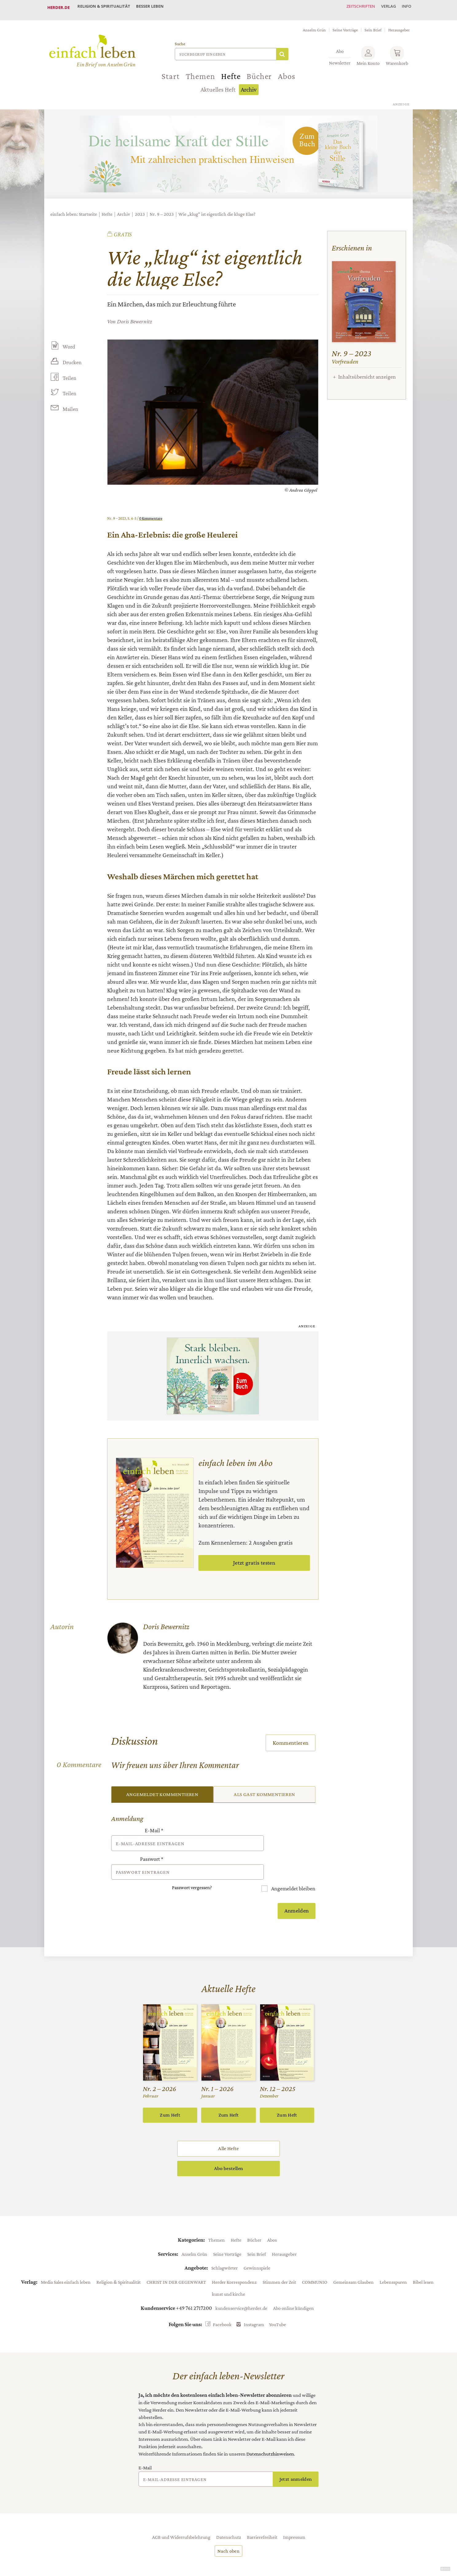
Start (170, 71)
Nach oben (228, 2528)
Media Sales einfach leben (66, 2259)
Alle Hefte (228, 2126)
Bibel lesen (423, 2259)
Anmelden (296, 1888)
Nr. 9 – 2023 (162, 208)
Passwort (151, 1846)
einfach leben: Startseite (73, 208)
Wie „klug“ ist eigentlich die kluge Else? (217, 208)
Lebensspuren (393, 2259)
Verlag (383, 7)
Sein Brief (373, 24)
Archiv (248, 84)
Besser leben (155, 7)
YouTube (277, 2301)
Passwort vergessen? (192, 1865)
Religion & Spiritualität (105, 7)
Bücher (259, 71)
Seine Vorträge (345, 24)
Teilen (69, 373)
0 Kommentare (150, 513)
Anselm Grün (314, 24)
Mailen (70, 405)
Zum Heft (170, 2092)
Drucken (71, 357)
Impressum (294, 2514)
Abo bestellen (228, 2146)
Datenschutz (228, 2514)
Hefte (230, 71)
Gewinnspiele (257, 2245)
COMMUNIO (314, 2259)
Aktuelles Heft (218, 84)
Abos (286, 71)
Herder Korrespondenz (234, 2259)
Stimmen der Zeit (279, 2259)
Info (405, 7)
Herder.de (58, 7)
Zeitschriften (352, 7)
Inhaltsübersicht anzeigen (367, 371)
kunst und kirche (228, 2271)
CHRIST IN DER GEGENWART (176, 2259)
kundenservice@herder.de (241, 2285)
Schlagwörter (224, 2245)
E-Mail (154, 1826)
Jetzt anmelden (295, 2456)
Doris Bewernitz (134, 316)
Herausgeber (399, 24)
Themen (200, 71)
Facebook (222, 2301)
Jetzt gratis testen (254, 1557)
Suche (180, 38)
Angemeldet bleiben (292, 1866)
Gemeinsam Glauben (353, 2259)
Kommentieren (291, 1737)
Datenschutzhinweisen (270, 2431)
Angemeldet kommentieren (162, 1789)
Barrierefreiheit (262, 2514)
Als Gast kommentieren (264, 1789)
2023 (140, 208)
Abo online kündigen (293, 2285)
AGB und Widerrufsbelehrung (181, 2514)
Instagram (254, 2301)
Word (68, 342)
